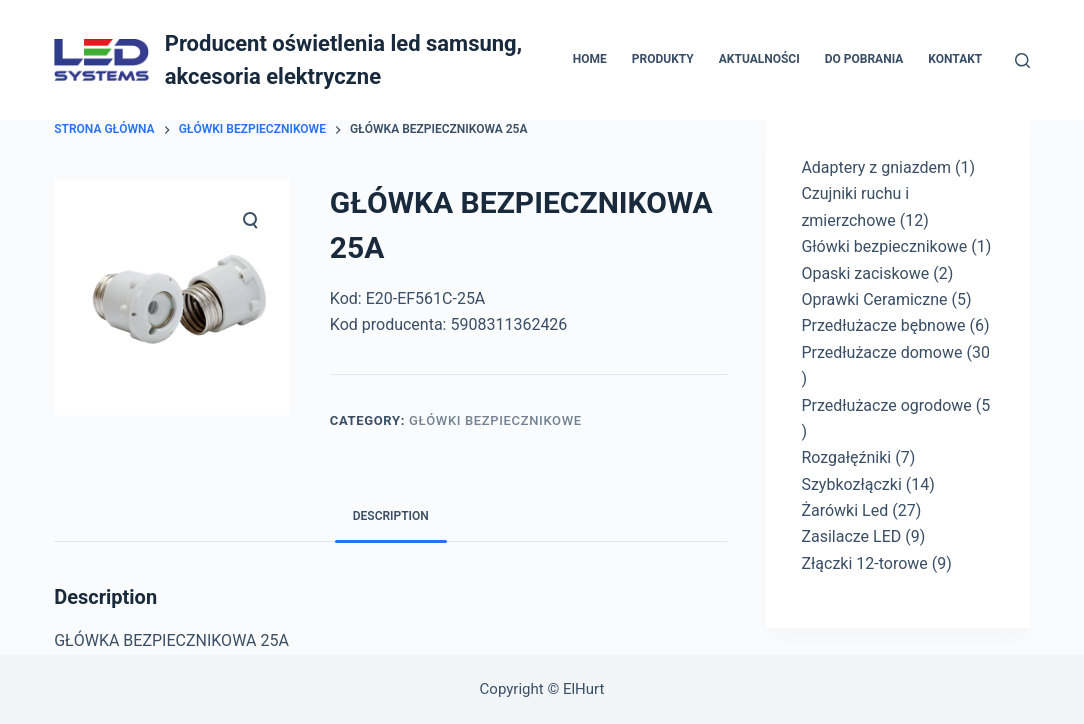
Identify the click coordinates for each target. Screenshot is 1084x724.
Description (391, 516)
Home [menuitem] (590, 59)
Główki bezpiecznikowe (495, 420)
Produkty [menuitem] (663, 59)
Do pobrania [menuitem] (864, 59)
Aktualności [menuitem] (759, 59)
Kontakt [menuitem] (955, 59)
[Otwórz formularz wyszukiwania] (1022, 60)
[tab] (391, 516)
